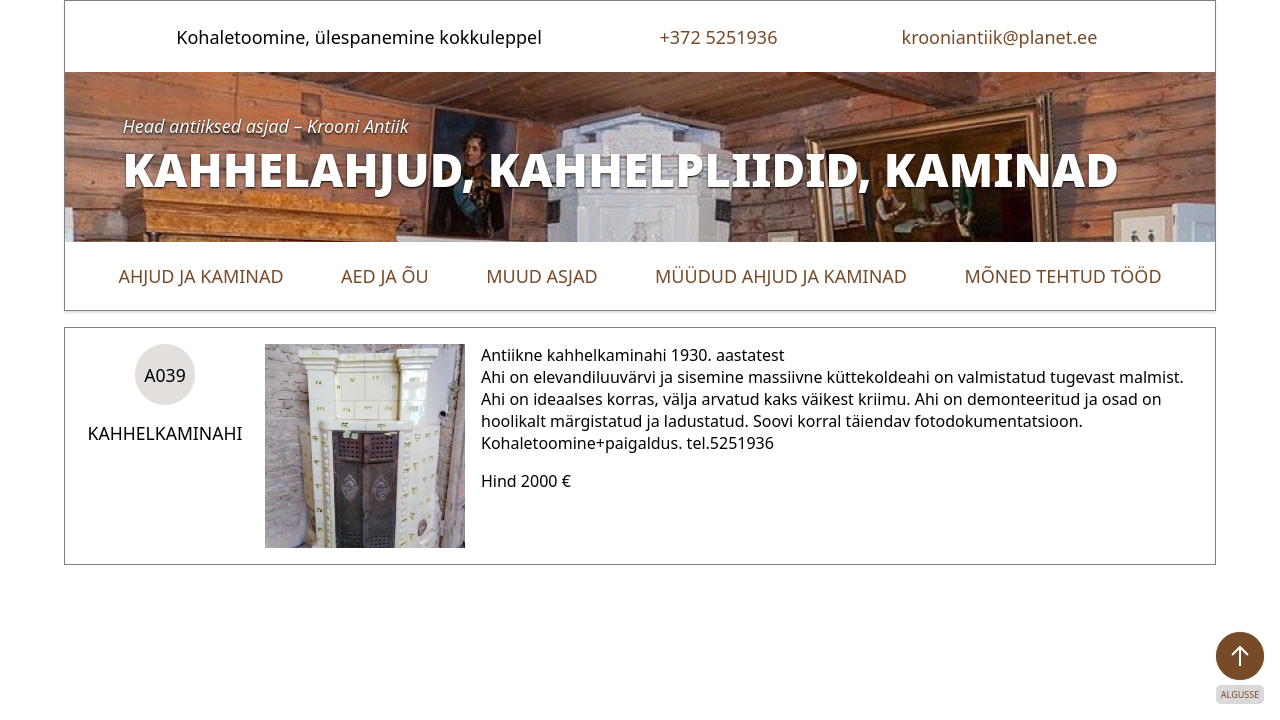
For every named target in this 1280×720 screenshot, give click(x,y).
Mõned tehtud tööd (1062, 276)
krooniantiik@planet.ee (1000, 37)
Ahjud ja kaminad (200, 276)
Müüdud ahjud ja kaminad (781, 276)
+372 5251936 (719, 37)
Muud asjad (541, 276)
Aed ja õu (385, 276)
